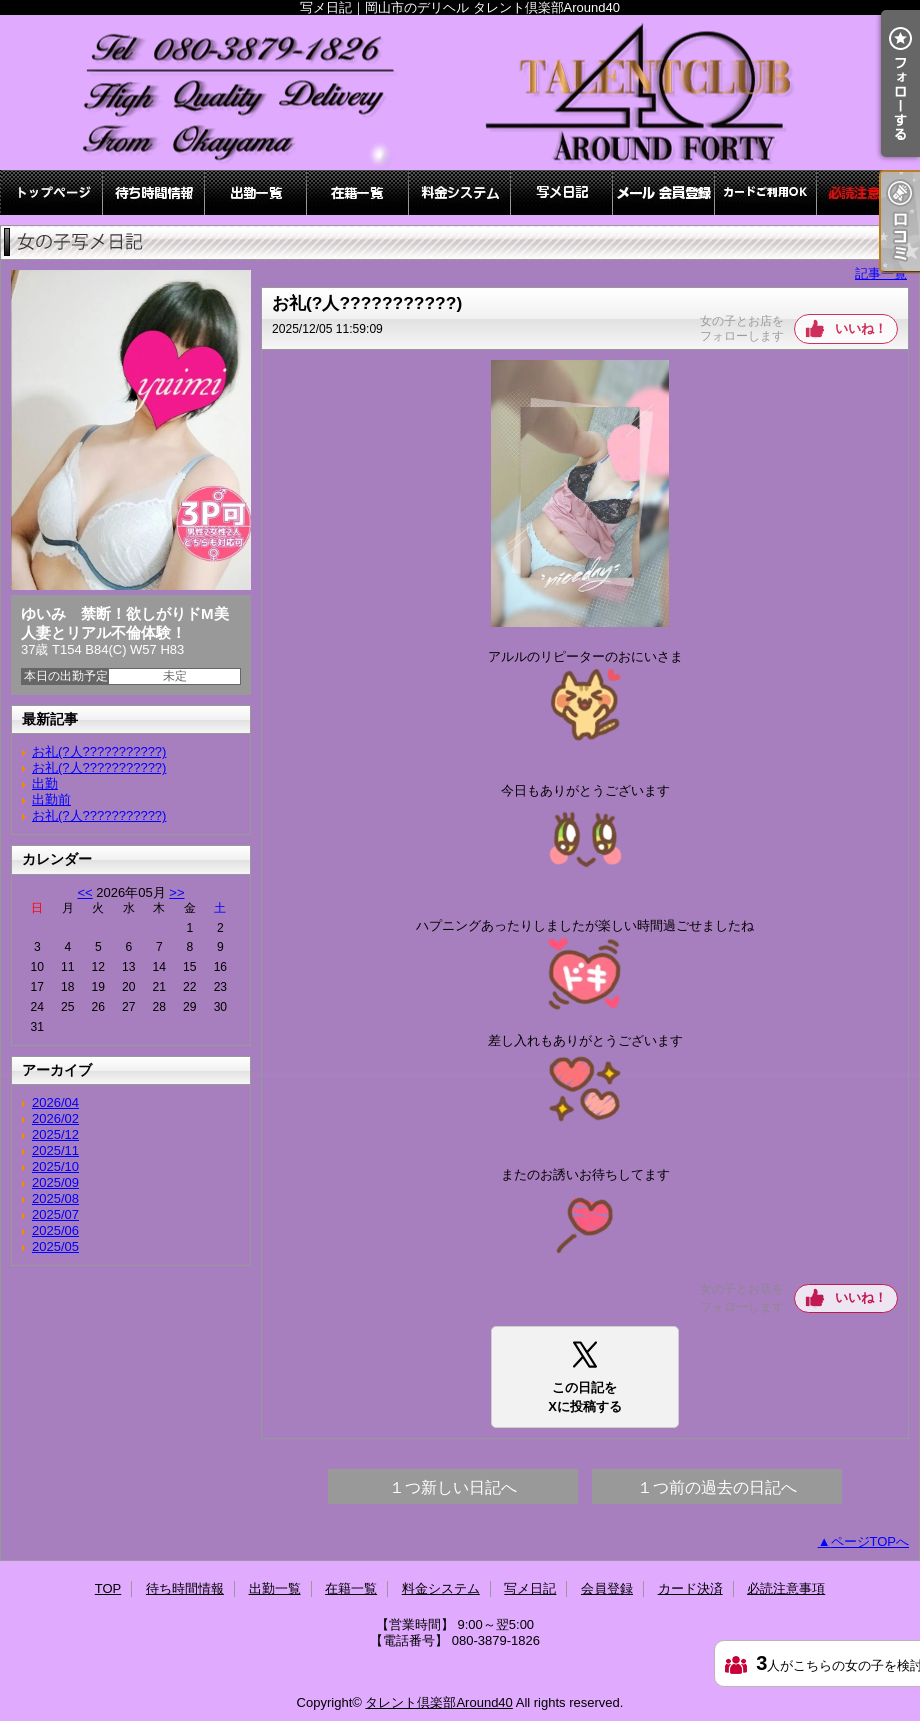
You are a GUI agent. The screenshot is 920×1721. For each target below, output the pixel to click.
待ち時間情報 (154, 192)
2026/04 (55, 1102)
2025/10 (55, 1166)
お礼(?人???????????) (99, 751)
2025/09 (55, 1182)
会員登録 (664, 192)
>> (176, 892)
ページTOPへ (870, 1541)
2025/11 (55, 1150)
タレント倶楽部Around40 (438, 1702)
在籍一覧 (358, 192)
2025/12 (55, 1134)
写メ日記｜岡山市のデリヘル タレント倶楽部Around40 (460, 92)
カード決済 (766, 192)
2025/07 (55, 1214)
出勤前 (51, 799)
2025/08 (55, 1198)
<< (84, 892)
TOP (52, 192)
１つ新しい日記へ (453, 1487)
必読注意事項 (868, 192)
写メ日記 (562, 192)
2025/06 (55, 1230)
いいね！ (861, 328)
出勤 (45, 783)
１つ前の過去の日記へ (717, 1487)
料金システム (460, 192)
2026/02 (55, 1118)
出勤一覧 (256, 192)
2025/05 (55, 1246)
